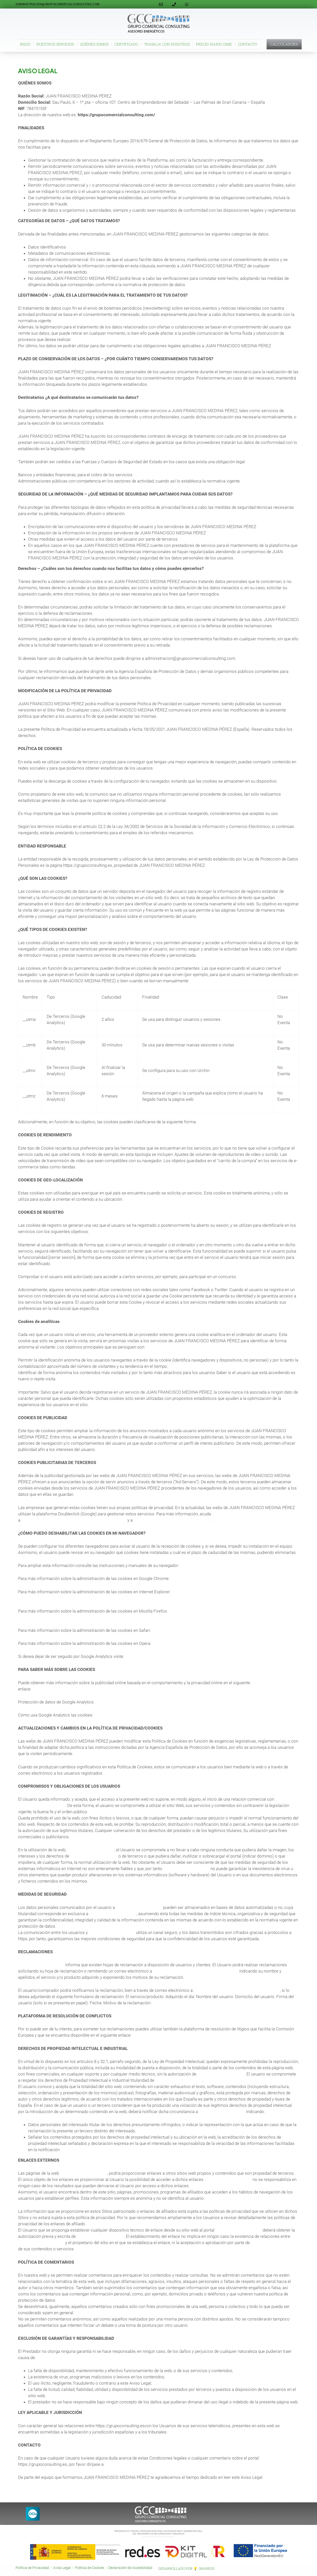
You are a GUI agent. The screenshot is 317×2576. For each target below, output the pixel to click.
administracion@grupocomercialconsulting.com (198, 1971)
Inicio (25, 44)
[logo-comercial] (158, 23)
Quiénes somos (94, 44)
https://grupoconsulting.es (42, 1805)
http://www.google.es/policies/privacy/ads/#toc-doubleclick (77, 1520)
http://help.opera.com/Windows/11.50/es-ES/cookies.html (207, 1643)
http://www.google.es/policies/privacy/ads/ (181, 1520)
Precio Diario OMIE (214, 44)
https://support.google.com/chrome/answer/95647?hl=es (224, 1578)
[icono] (163, 4)
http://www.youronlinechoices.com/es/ (69, 1688)
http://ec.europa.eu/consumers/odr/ (166, 2035)
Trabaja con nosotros (167, 44)
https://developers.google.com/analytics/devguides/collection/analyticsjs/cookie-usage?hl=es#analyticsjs (193, 1715)
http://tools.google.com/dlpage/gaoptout (163, 1656)
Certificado (126, 44)
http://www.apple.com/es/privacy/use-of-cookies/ (199, 1630)
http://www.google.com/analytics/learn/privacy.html (144, 1701)
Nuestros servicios (55, 44)
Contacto (247, 44)
